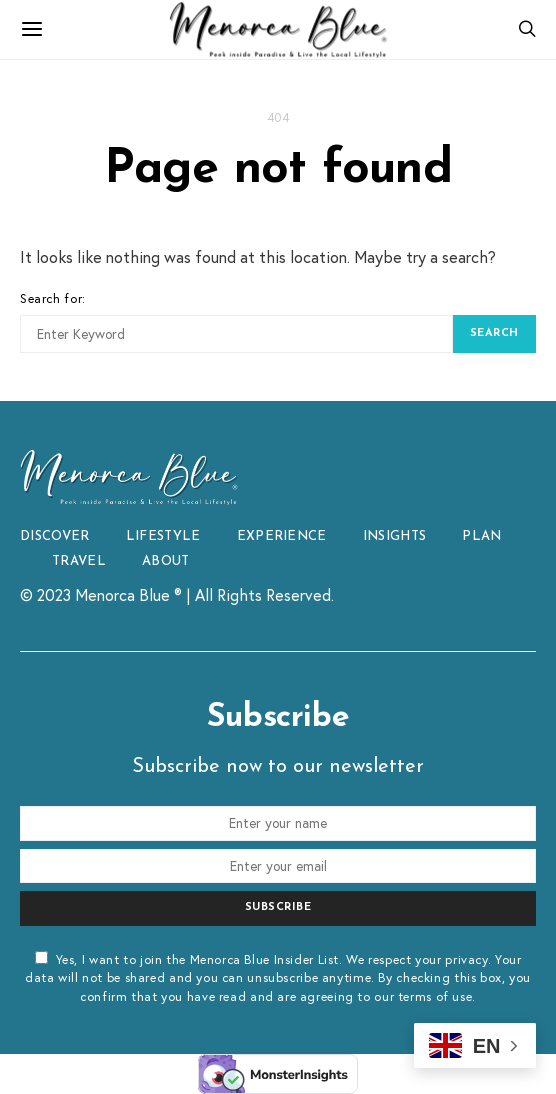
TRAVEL (79, 561)
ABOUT (166, 561)
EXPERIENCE (282, 536)
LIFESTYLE (163, 536)
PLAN (481, 536)
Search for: (53, 298)
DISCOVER (55, 536)
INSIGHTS (395, 536)
